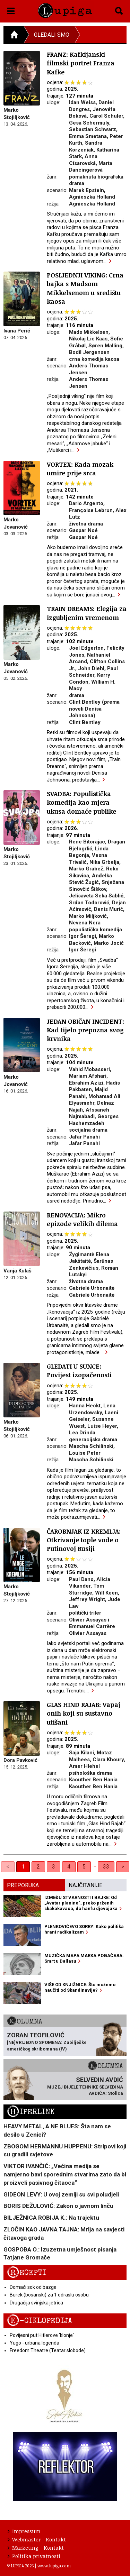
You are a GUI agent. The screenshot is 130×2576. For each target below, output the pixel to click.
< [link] (7, 1866)
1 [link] (23, 1866)
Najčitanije (85, 1885)
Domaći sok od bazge (33, 2287)
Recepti (26, 2272)
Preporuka (23, 1885)
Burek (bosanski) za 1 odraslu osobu (49, 2295)
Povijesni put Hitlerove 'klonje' (42, 2335)
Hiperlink (31, 2111)
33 (106, 1866)
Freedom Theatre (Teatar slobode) (48, 2350)
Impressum (24, 2531)
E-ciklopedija (39, 2320)
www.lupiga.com (54, 2565)
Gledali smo (51, 34)
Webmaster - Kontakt (37, 2539)
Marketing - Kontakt (36, 2547)
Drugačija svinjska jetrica (36, 2302)
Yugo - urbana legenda (34, 2343)
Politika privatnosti (34, 2555)
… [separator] (94, 1864)
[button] (10, 9)
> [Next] (122, 1866)
